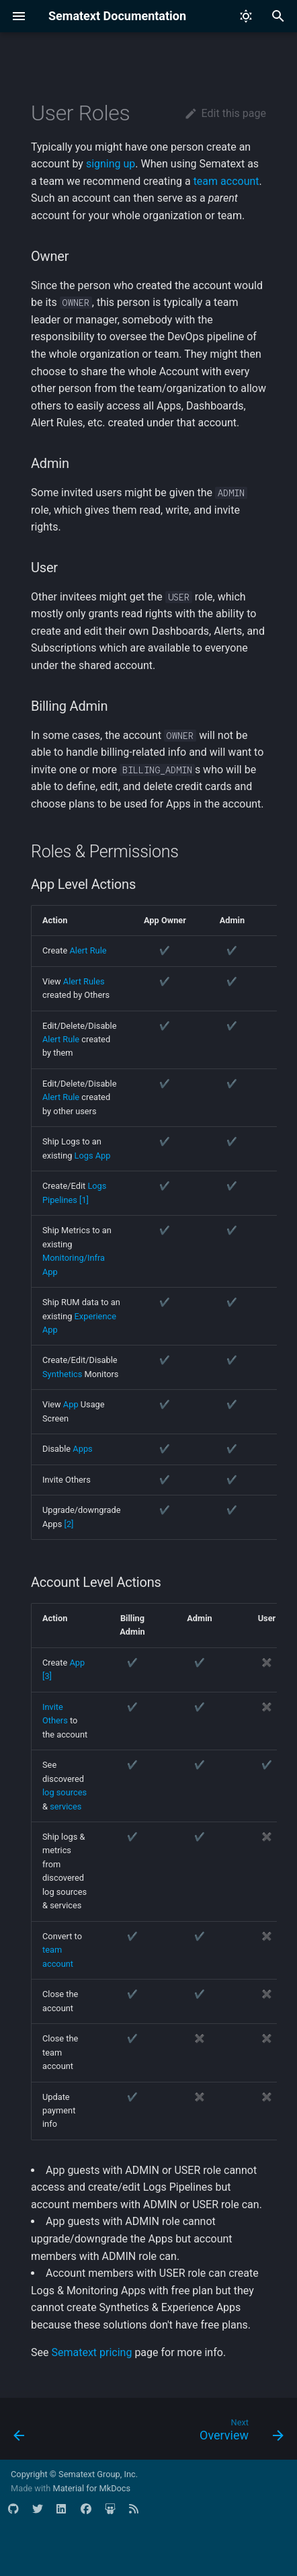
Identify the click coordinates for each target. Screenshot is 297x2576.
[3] (47, 1676)
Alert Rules (84, 981)
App (71, 1404)
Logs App (93, 1155)
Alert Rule (87, 950)
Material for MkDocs (91, 2488)
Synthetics (62, 1374)
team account (226, 181)
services (65, 1806)
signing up (110, 163)
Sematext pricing (91, 2352)
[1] (84, 1200)
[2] (69, 1524)
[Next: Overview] (239, 2433)
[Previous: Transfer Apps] (19, 2433)
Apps (82, 1449)
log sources (64, 1792)
